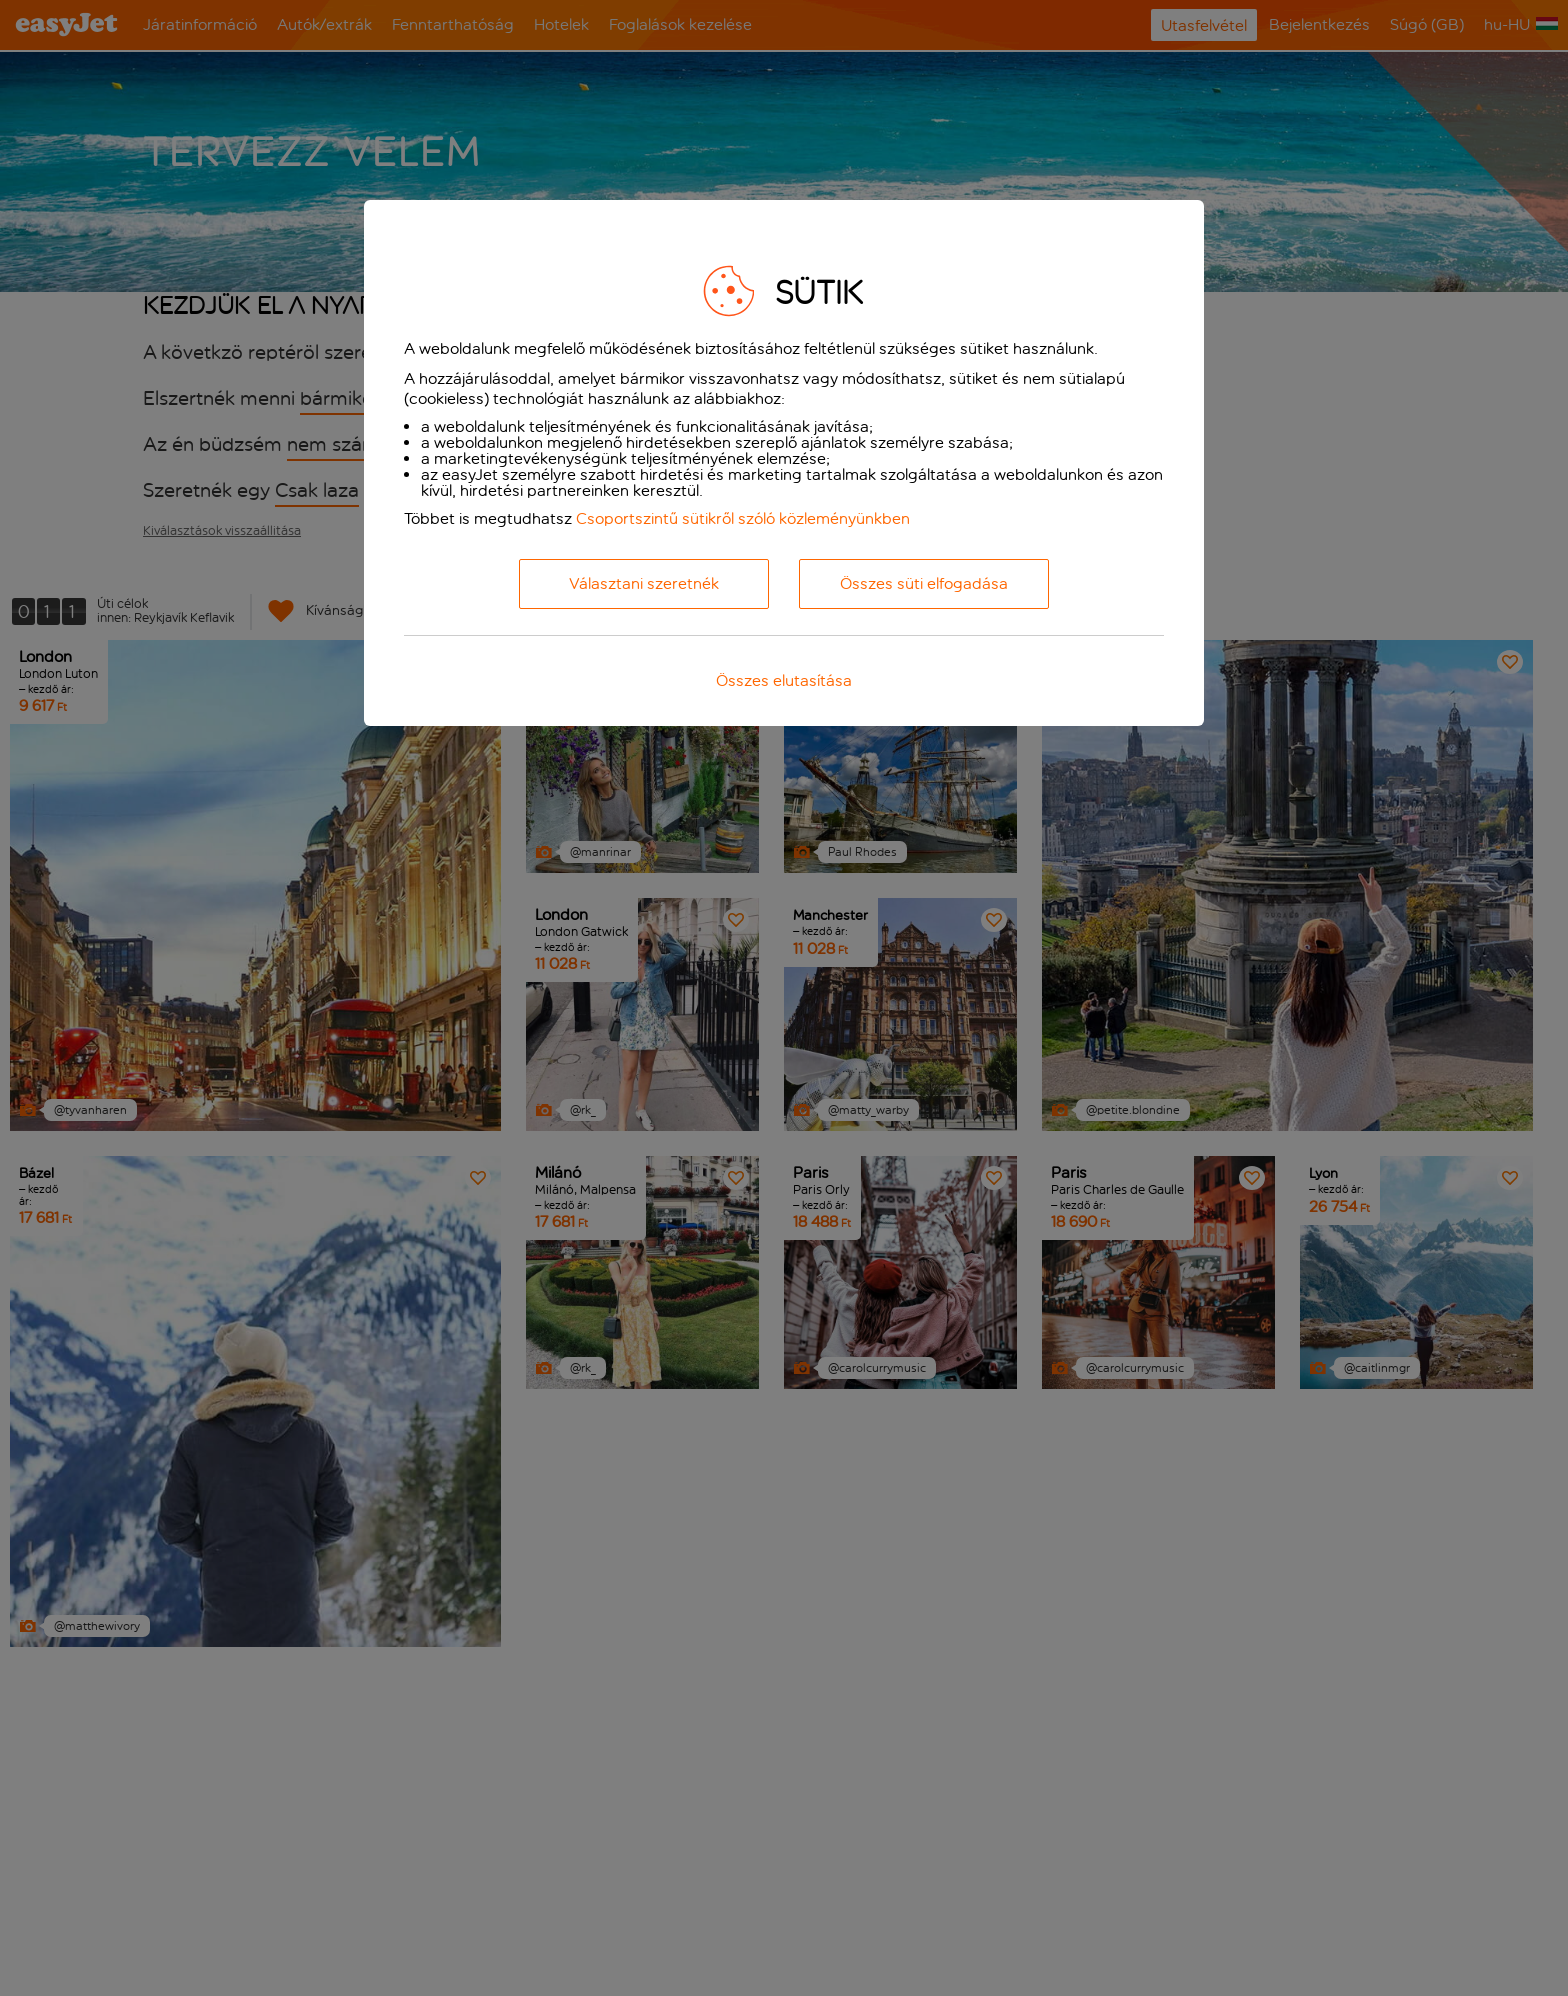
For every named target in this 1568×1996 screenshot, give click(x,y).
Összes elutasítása (784, 680)
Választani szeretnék (644, 583)
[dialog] (784, 463)
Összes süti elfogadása (924, 583)
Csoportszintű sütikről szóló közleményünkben (743, 518)
